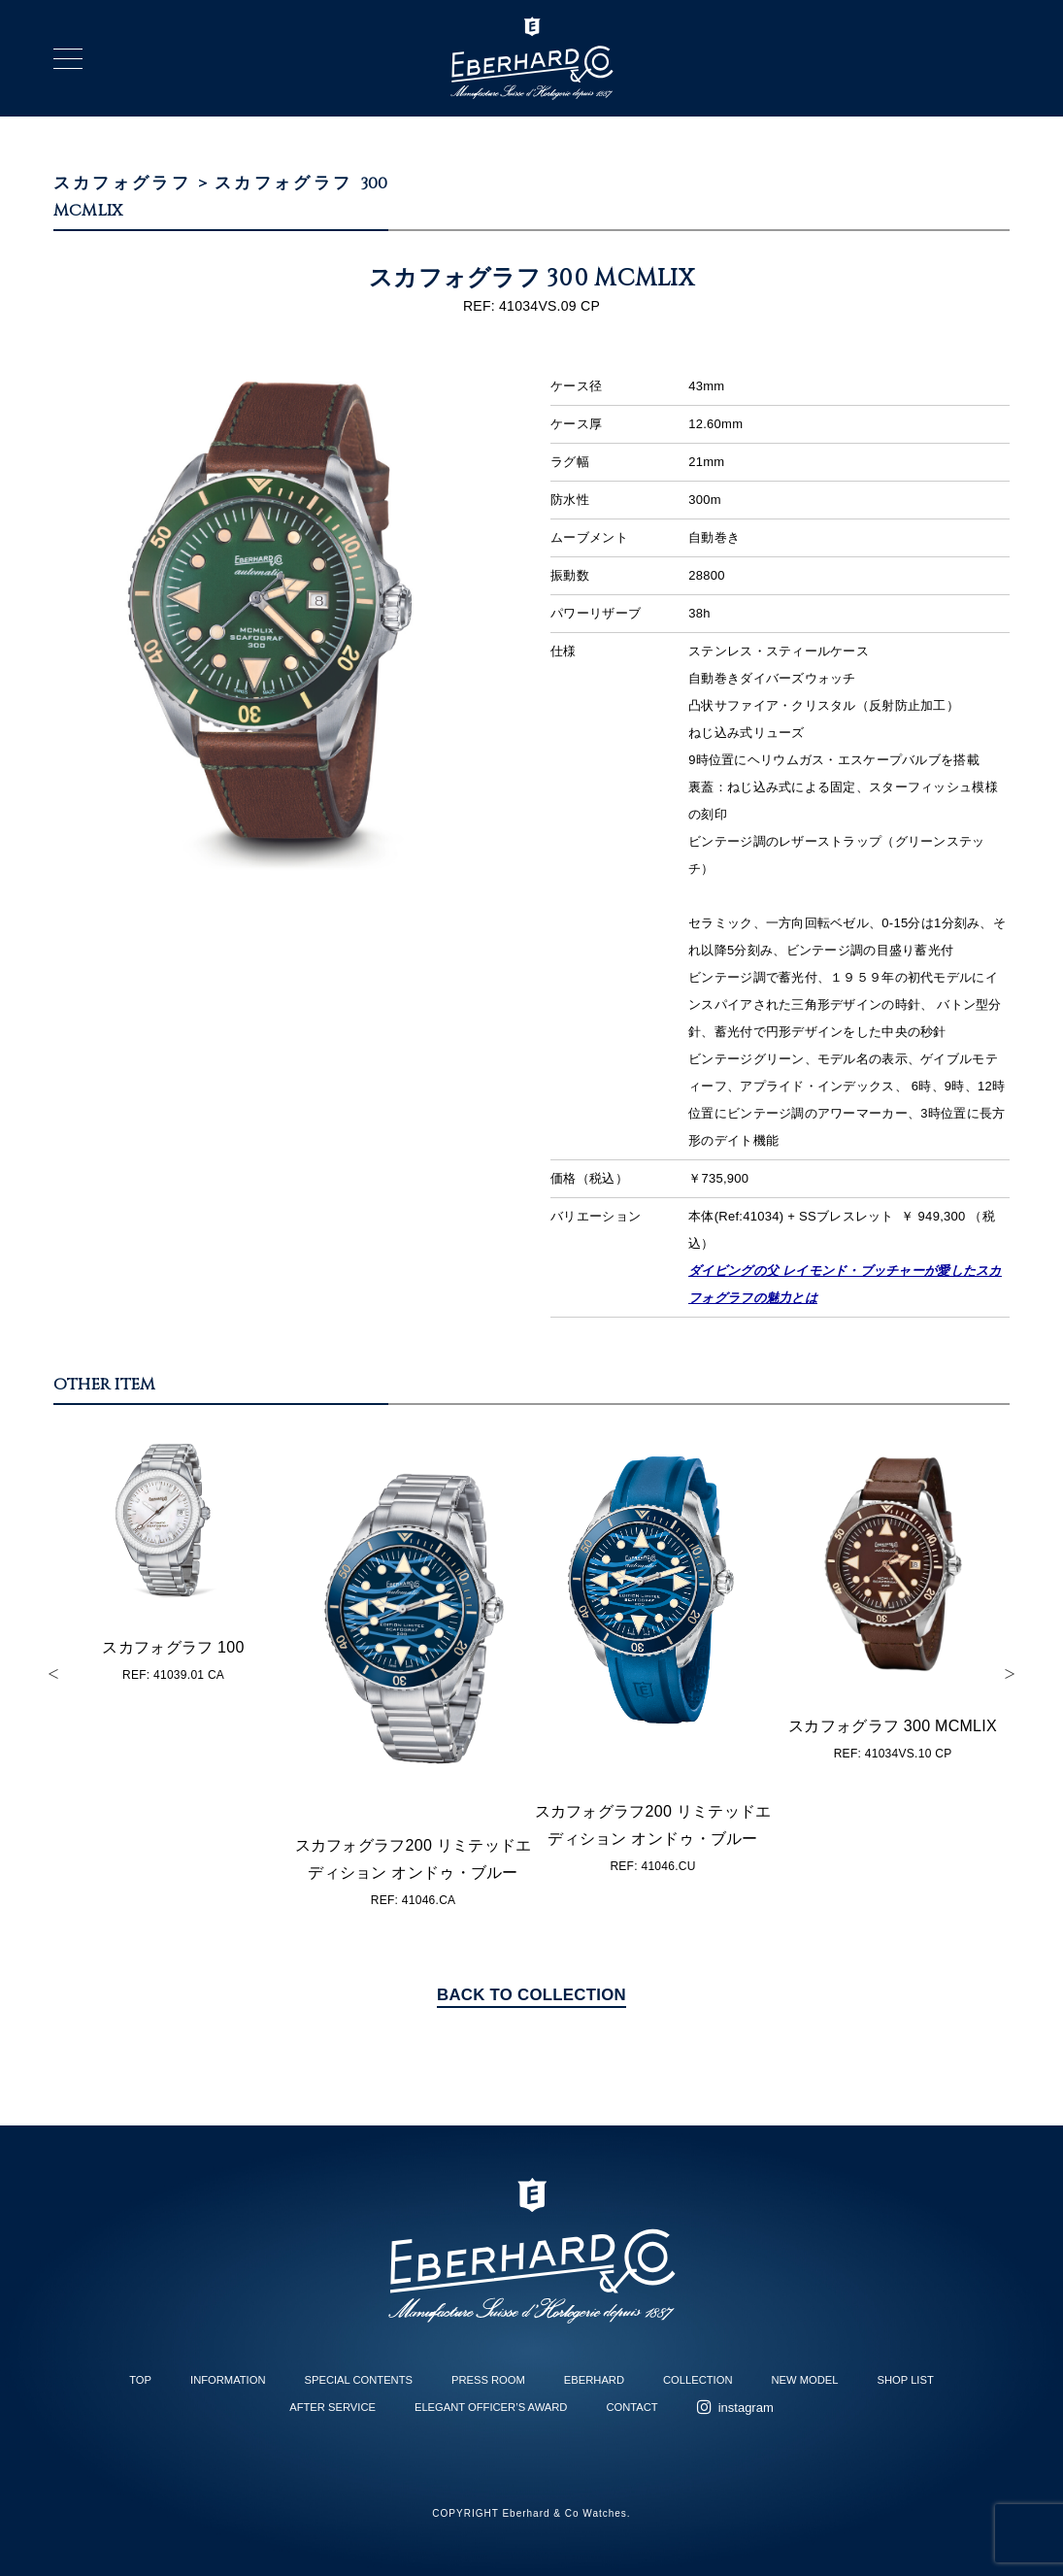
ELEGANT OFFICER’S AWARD (491, 2407)
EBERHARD (594, 2380)
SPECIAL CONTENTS (359, 2380)
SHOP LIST (906, 2380)
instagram (746, 2407)
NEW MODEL (805, 2380)
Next (1009, 1674)
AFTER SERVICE (332, 2407)
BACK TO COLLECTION (531, 1995)
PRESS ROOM (488, 2380)
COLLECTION (698, 2380)
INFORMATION (227, 2380)
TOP (140, 2380)
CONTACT (631, 2407)
